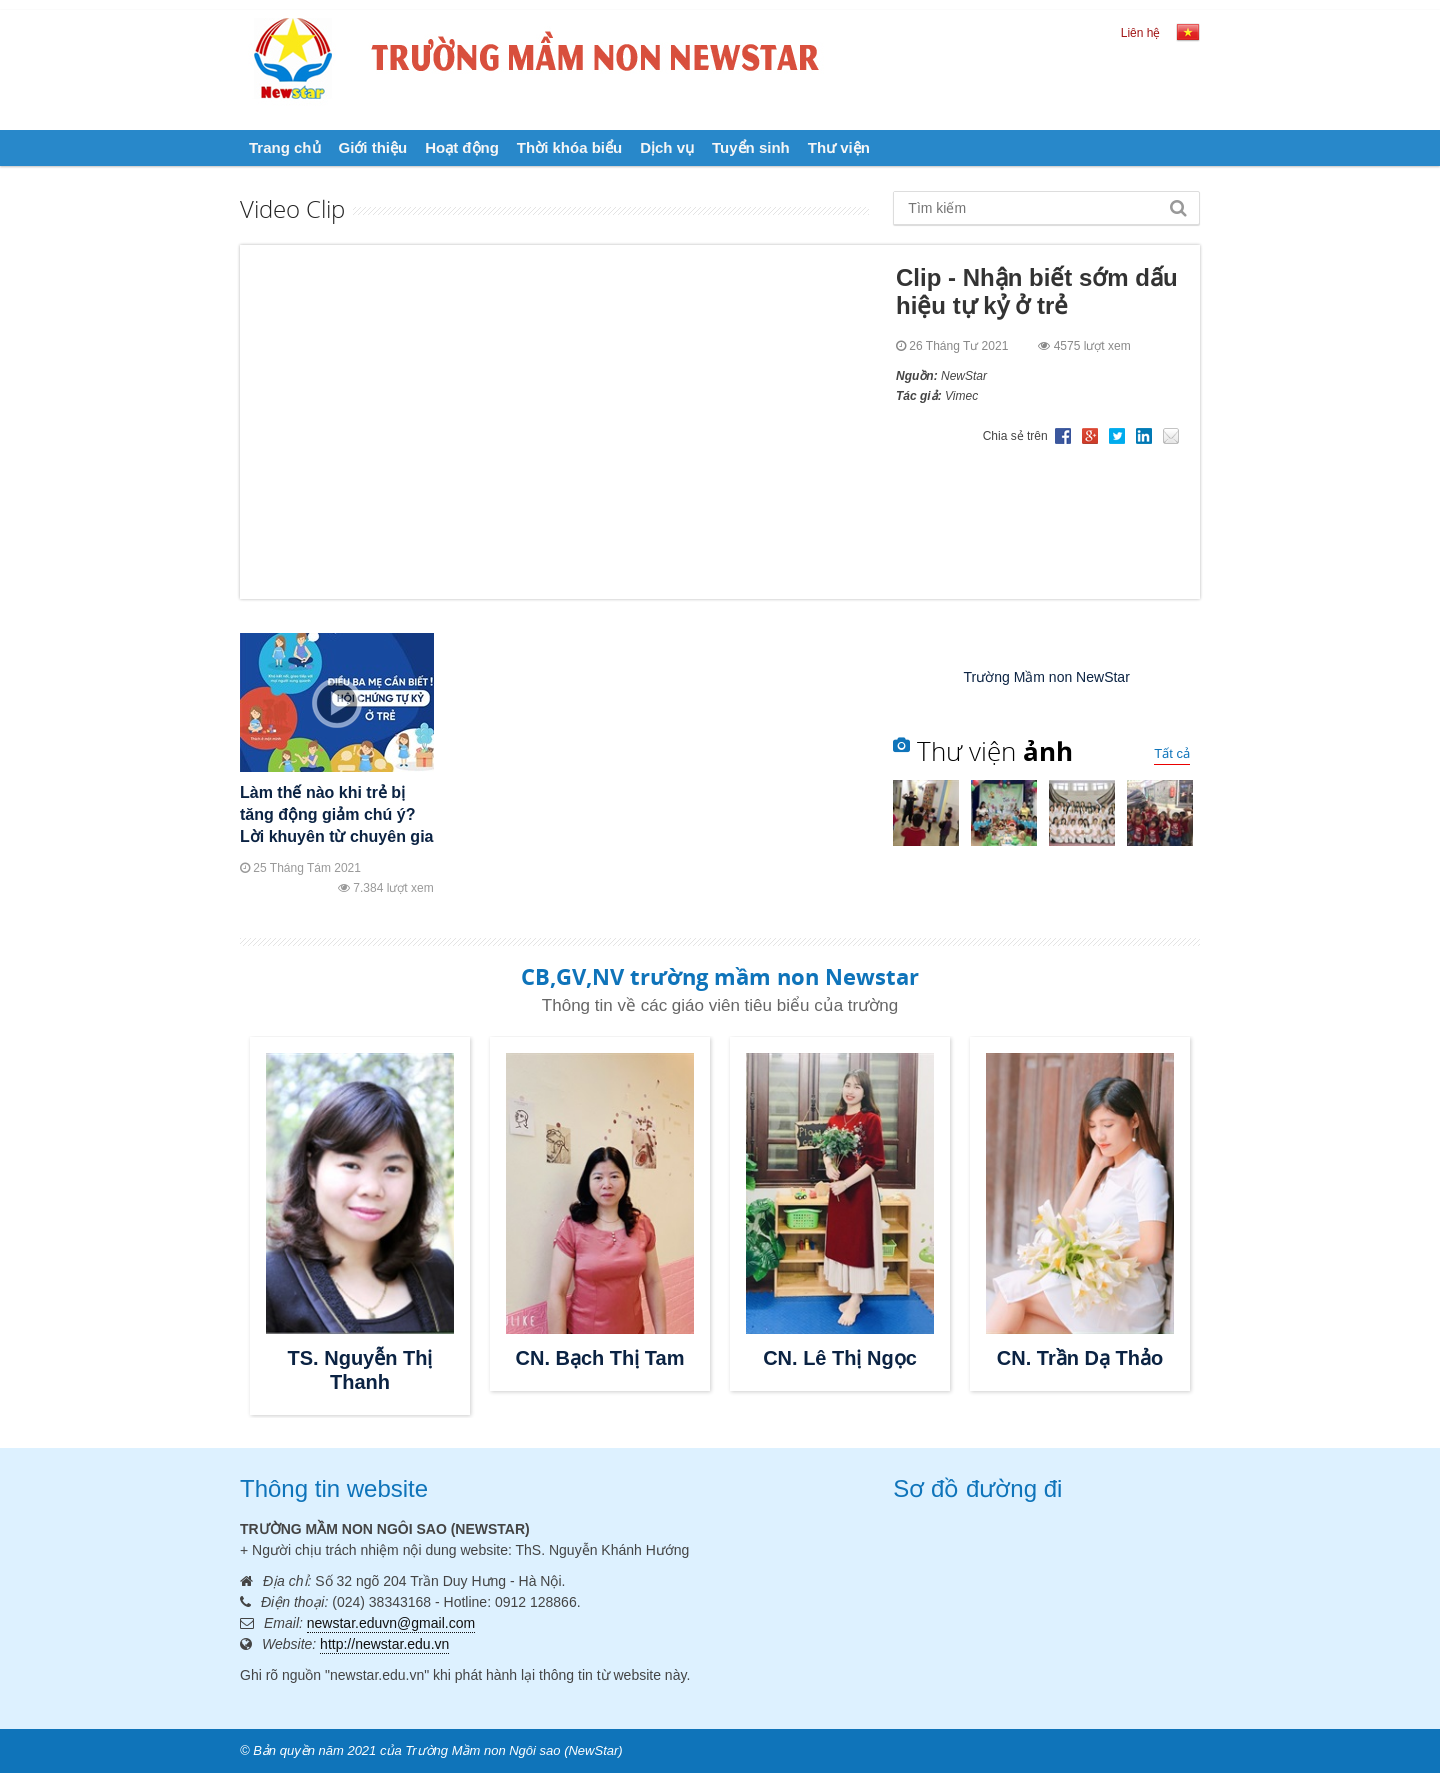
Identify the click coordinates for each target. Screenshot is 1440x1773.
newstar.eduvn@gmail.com (391, 1623)
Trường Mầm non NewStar (1047, 677)
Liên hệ (1141, 33)
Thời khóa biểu (569, 147)
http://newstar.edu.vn (384, 1644)
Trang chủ (285, 147)
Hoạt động (462, 147)
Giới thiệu (373, 147)
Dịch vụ (667, 147)
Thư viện (839, 147)
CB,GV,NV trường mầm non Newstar (720, 976)
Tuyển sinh (751, 147)
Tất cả (1172, 753)
